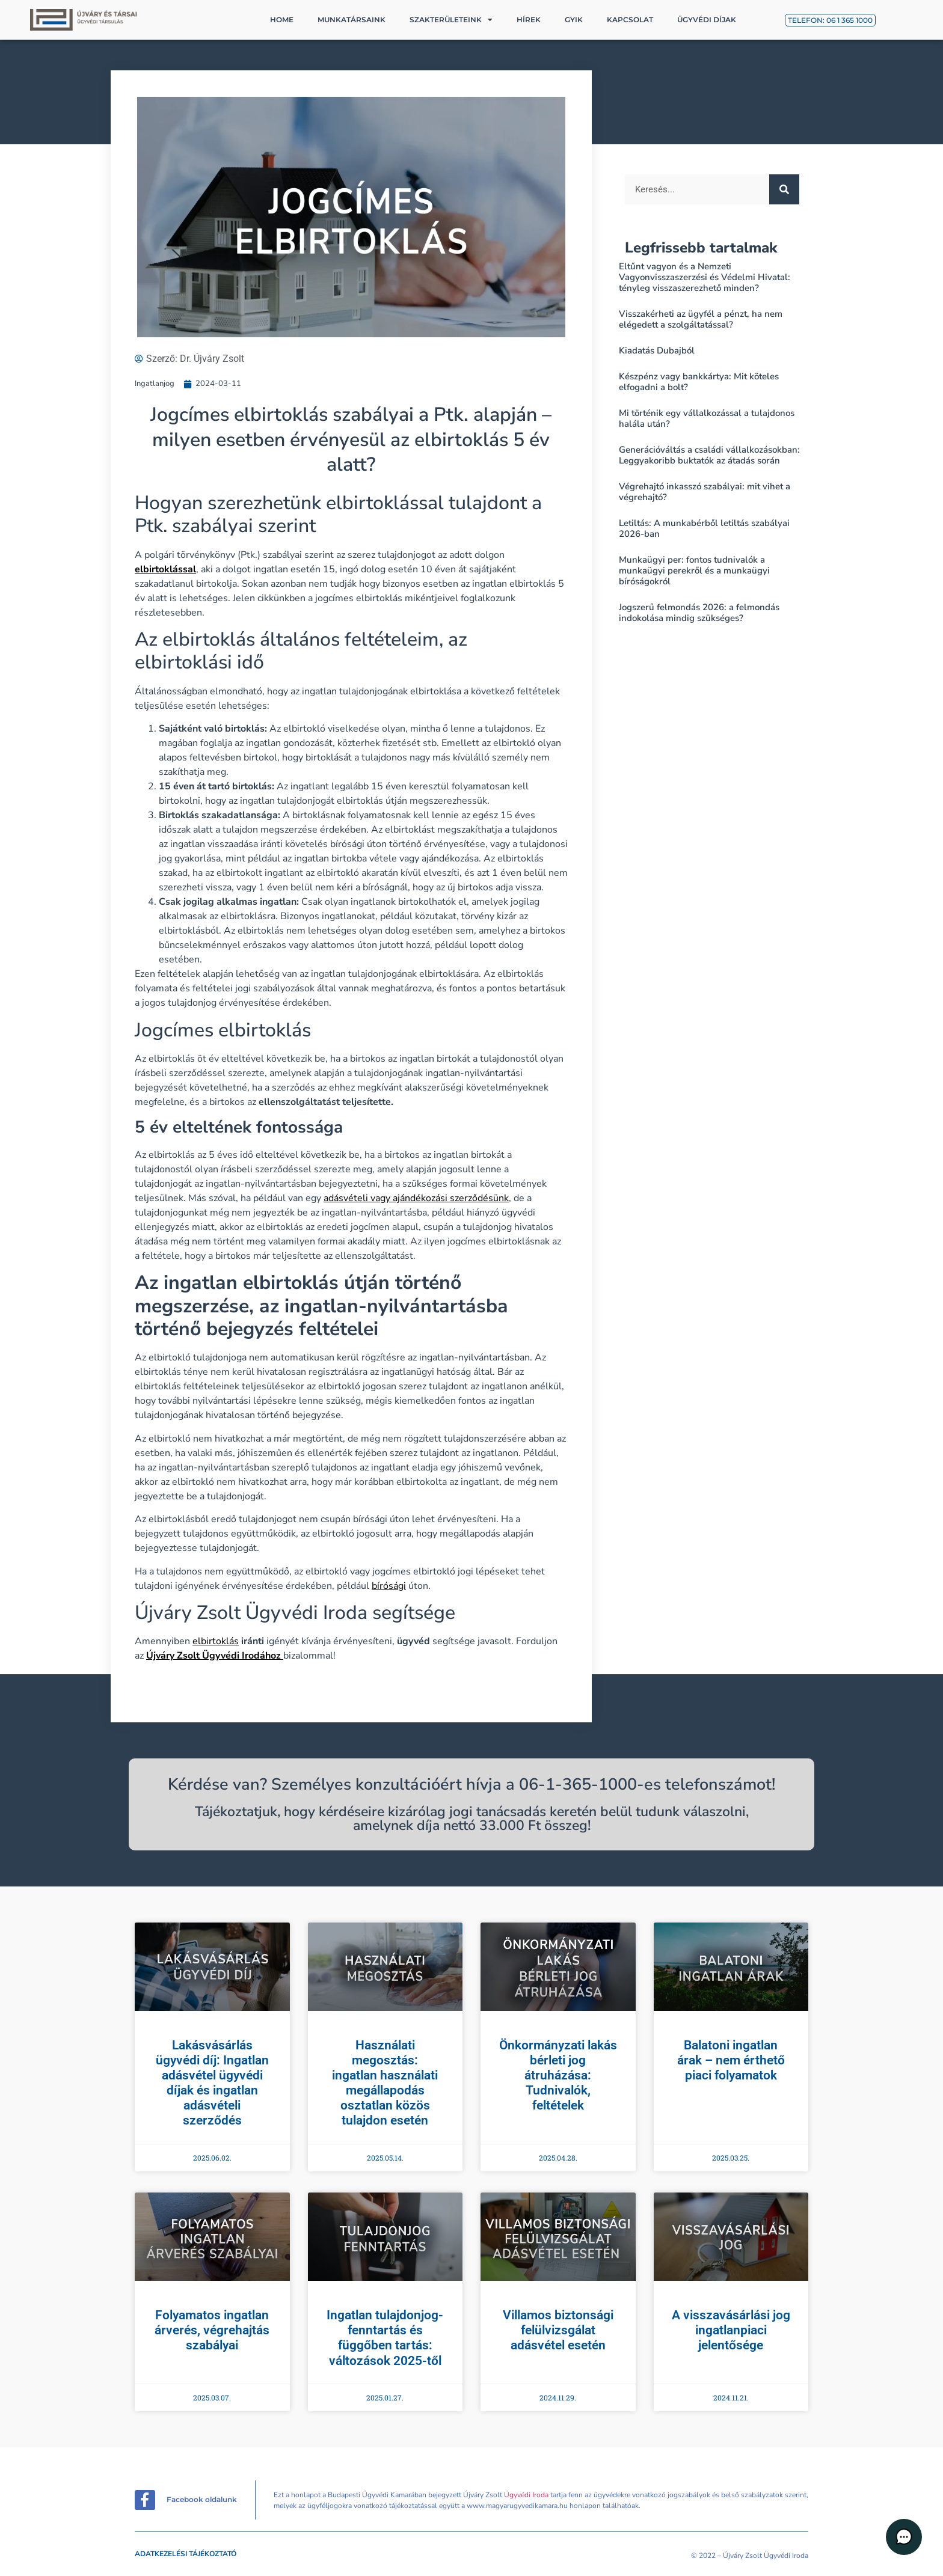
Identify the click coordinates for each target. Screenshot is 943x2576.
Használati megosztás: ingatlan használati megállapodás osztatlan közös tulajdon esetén (385, 2083)
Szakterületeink (451, 19)
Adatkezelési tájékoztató (185, 2554)
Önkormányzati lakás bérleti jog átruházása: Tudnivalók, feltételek (558, 2075)
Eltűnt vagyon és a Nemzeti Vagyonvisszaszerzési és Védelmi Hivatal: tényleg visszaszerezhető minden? (704, 277)
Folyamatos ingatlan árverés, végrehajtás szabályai (212, 2330)
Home (281, 19)
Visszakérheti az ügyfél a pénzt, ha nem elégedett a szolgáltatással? (700, 319)
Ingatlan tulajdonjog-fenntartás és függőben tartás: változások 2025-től (385, 2338)
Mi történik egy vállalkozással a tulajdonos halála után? (706, 418)
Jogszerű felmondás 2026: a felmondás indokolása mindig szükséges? (699, 612)
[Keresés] (784, 189)
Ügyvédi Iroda (526, 2495)
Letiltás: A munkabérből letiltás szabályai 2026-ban (704, 528)
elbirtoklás (215, 1641)
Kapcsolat (630, 19)
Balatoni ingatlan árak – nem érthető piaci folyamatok (731, 2060)
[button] (907, 2540)
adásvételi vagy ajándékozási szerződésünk (416, 1198)
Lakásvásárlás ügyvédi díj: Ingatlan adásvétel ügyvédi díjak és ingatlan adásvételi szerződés (212, 2083)
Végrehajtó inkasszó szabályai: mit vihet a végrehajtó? (704, 491)
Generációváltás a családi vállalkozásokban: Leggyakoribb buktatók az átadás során (709, 455)
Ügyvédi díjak (706, 19)
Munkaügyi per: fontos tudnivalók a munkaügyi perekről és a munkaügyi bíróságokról (694, 570)
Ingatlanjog (154, 383)
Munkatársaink (351, 19)
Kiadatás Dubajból (657, 350)
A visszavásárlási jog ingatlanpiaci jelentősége (731, 2330)
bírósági (389, 1585)
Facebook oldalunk (202, 2499)
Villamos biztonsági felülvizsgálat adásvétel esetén (558, 2330)
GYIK (574, 19)
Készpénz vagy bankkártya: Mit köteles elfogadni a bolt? (699, 381)
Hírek (529, 19)
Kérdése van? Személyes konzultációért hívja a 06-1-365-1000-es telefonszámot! (471, 1784)
